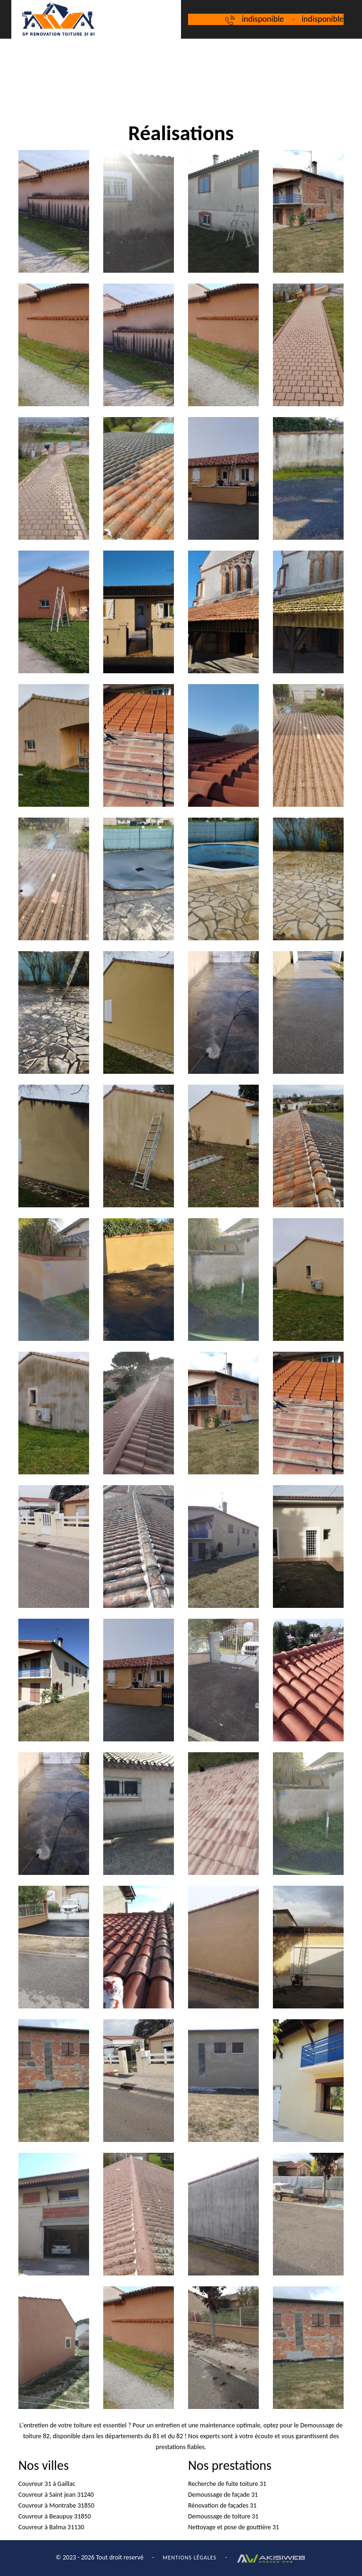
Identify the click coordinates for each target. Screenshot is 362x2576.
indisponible (263, 19)
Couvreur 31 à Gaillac (46, 2484)
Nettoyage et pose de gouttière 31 (233, 2527)
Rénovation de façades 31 (222, 2505)
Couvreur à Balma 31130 (51, 2527)
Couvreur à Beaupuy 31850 (54, 2516)
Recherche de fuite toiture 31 (227, 2484)
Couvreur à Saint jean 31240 (56, 2495)
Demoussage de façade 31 (223, 2495)
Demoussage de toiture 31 (223, 2516)
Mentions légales (189, 2557)
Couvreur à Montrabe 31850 (56, 2505)
